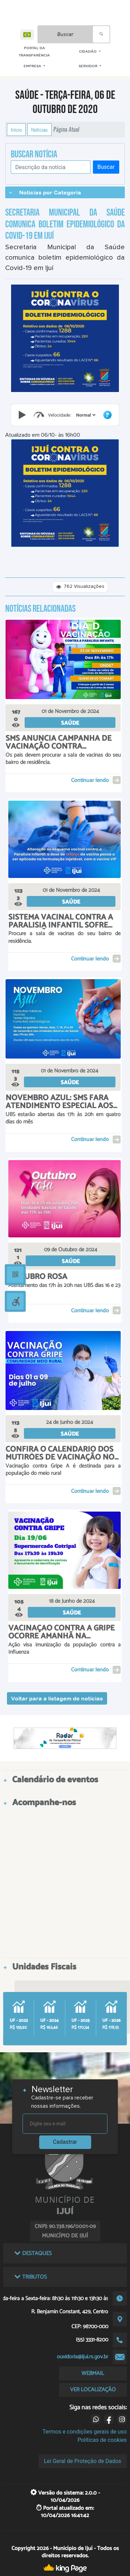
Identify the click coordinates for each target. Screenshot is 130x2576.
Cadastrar (65, 2142)
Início (16, 129)
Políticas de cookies (102, 2440)
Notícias (39, 129)
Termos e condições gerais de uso (85, 2431)
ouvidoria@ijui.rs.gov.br (82, 2356)
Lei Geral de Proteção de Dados (82, 2461)
